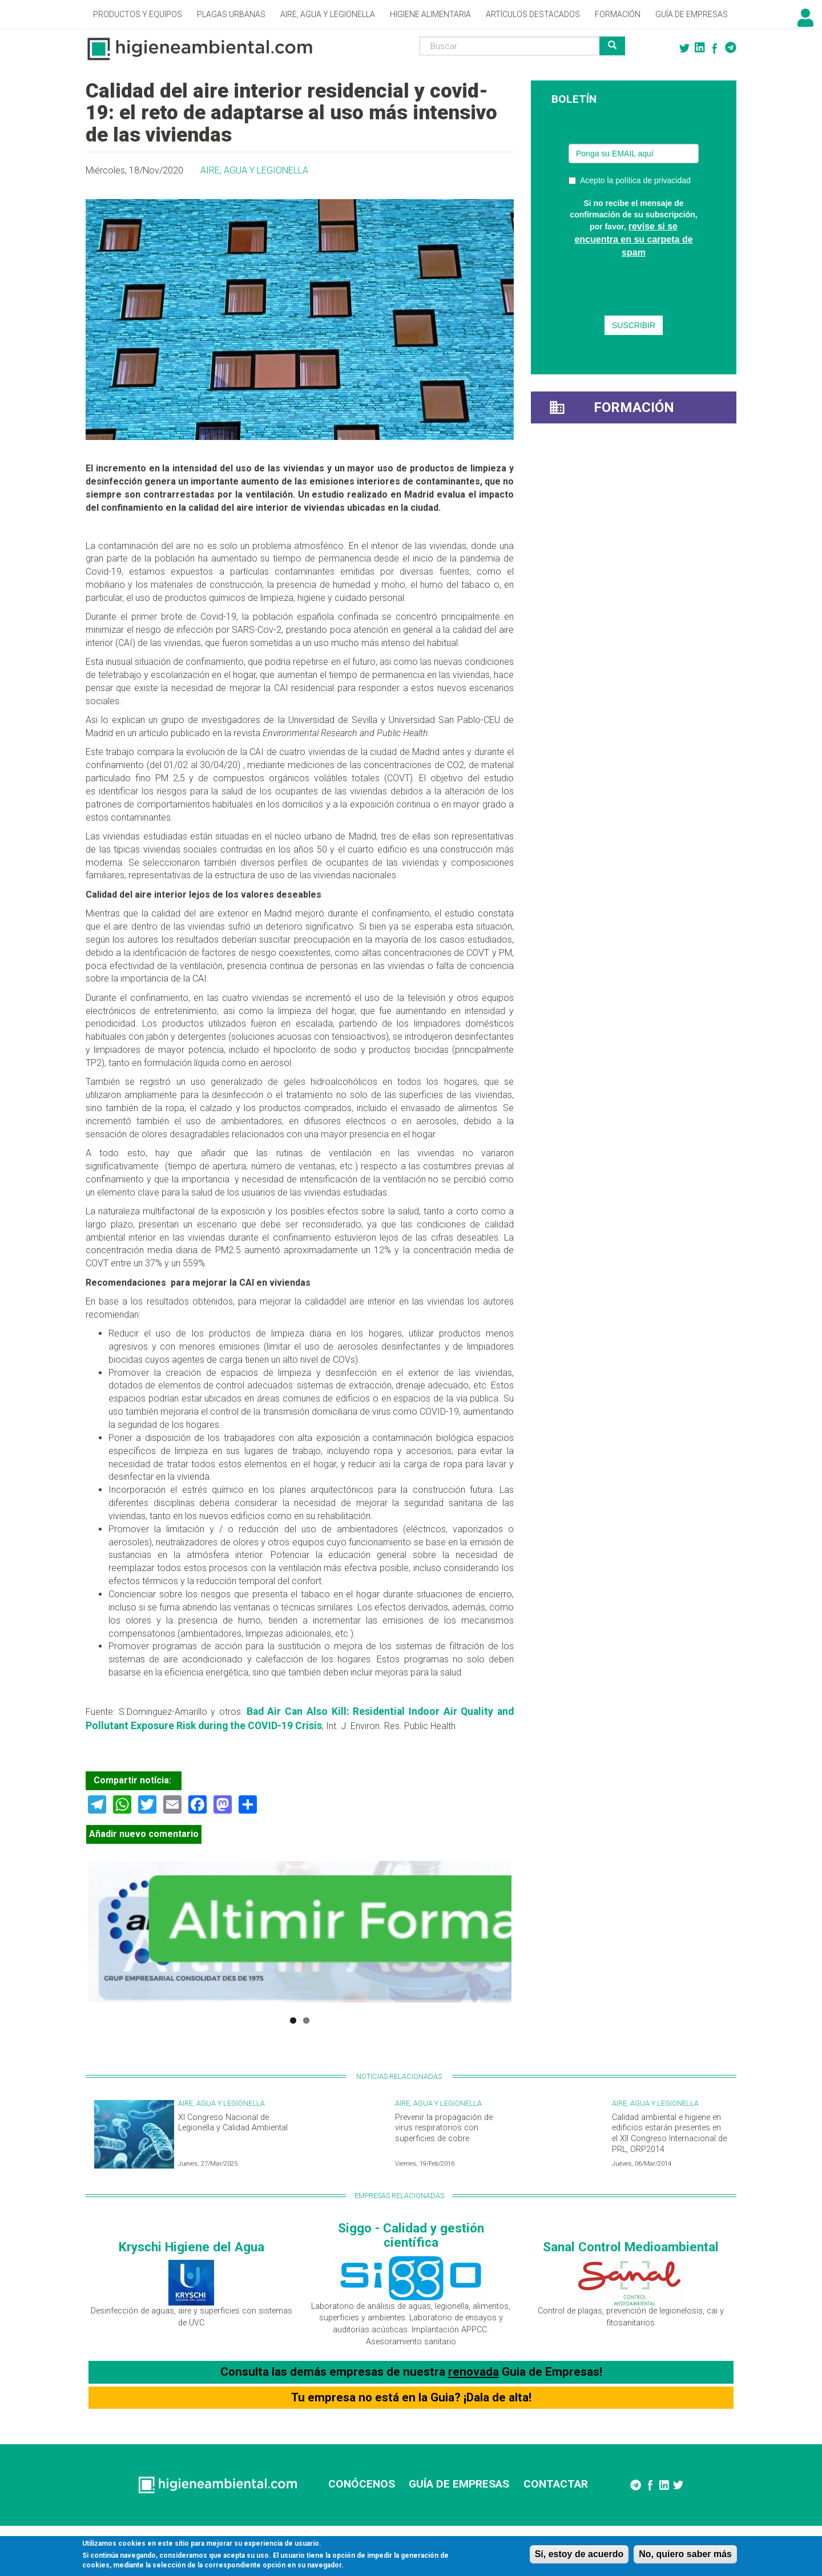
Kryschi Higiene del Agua (191, 2246)
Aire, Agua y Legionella (327, 14)
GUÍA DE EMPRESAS (459, 2483)
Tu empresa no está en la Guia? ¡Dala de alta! (411, 2397)
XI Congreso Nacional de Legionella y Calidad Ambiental (233, 2123)
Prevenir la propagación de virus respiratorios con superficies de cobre (444, 2128)
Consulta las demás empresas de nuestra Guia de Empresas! (411, 2372)
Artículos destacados (533, 14)
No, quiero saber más (685, 2554)
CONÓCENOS (361, 2483)
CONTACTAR (555, 2483)
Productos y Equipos (137, 14)
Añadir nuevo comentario (144, 1833)
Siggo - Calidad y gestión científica (411, 2235)
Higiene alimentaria (430, 14)
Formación (617, 14)
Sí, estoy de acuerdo (579, 2554)
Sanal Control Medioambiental (631, 2246)
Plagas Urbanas (231, 14)
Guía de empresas (691, 14)
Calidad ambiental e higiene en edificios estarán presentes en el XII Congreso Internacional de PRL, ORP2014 (669, 2133)
